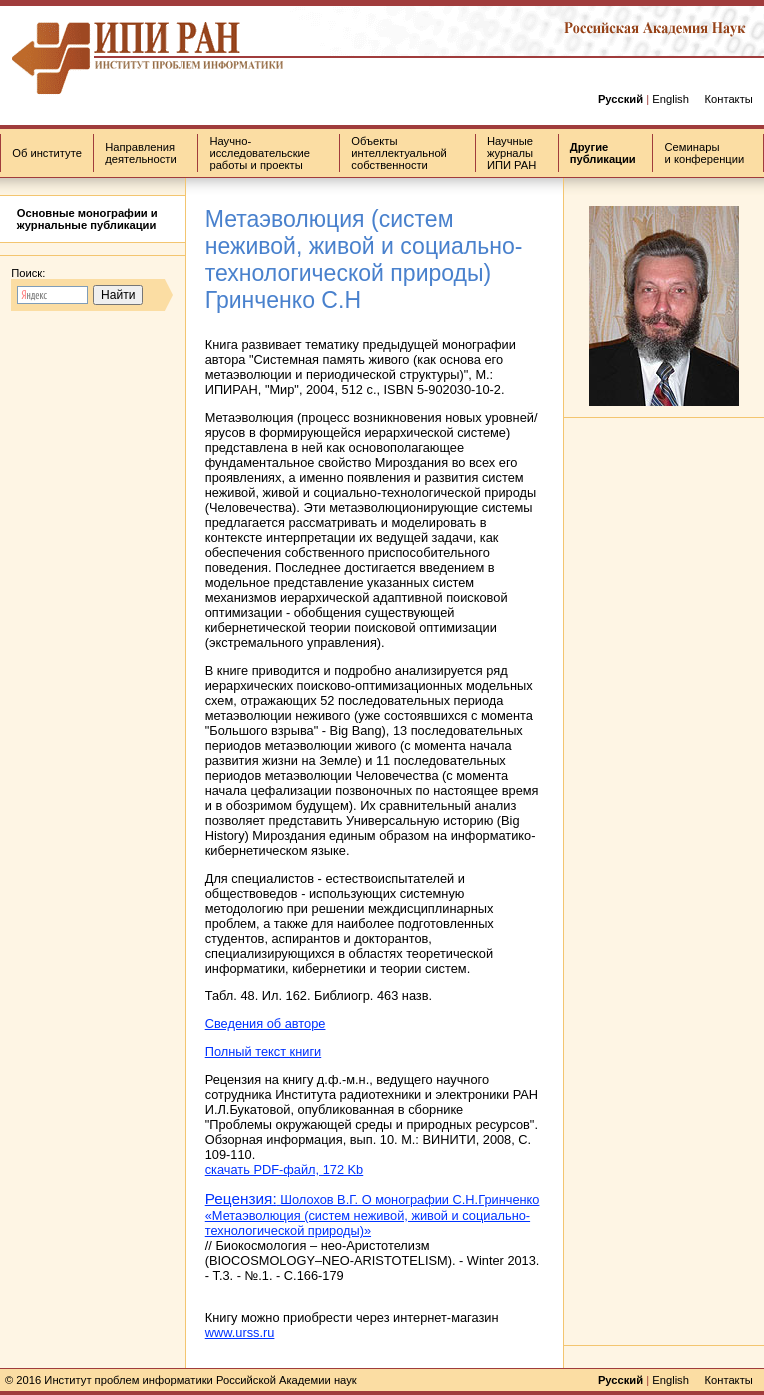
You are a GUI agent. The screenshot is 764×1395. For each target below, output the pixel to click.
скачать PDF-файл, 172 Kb (284, 1169)
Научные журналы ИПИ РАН (512, 153)
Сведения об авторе (265, 1023)
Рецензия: (241, 1198)
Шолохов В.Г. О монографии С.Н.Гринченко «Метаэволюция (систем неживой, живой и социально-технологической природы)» (372, 1215)
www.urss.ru (240, 1332)
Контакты (728, 99)
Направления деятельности (140, 153)
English (670, 99)
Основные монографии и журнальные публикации (87, 219)
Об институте (47, 153)
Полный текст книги (263, 1051)
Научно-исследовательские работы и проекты (259, 153)
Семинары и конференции (705, 153)
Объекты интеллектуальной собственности (399, 153)
